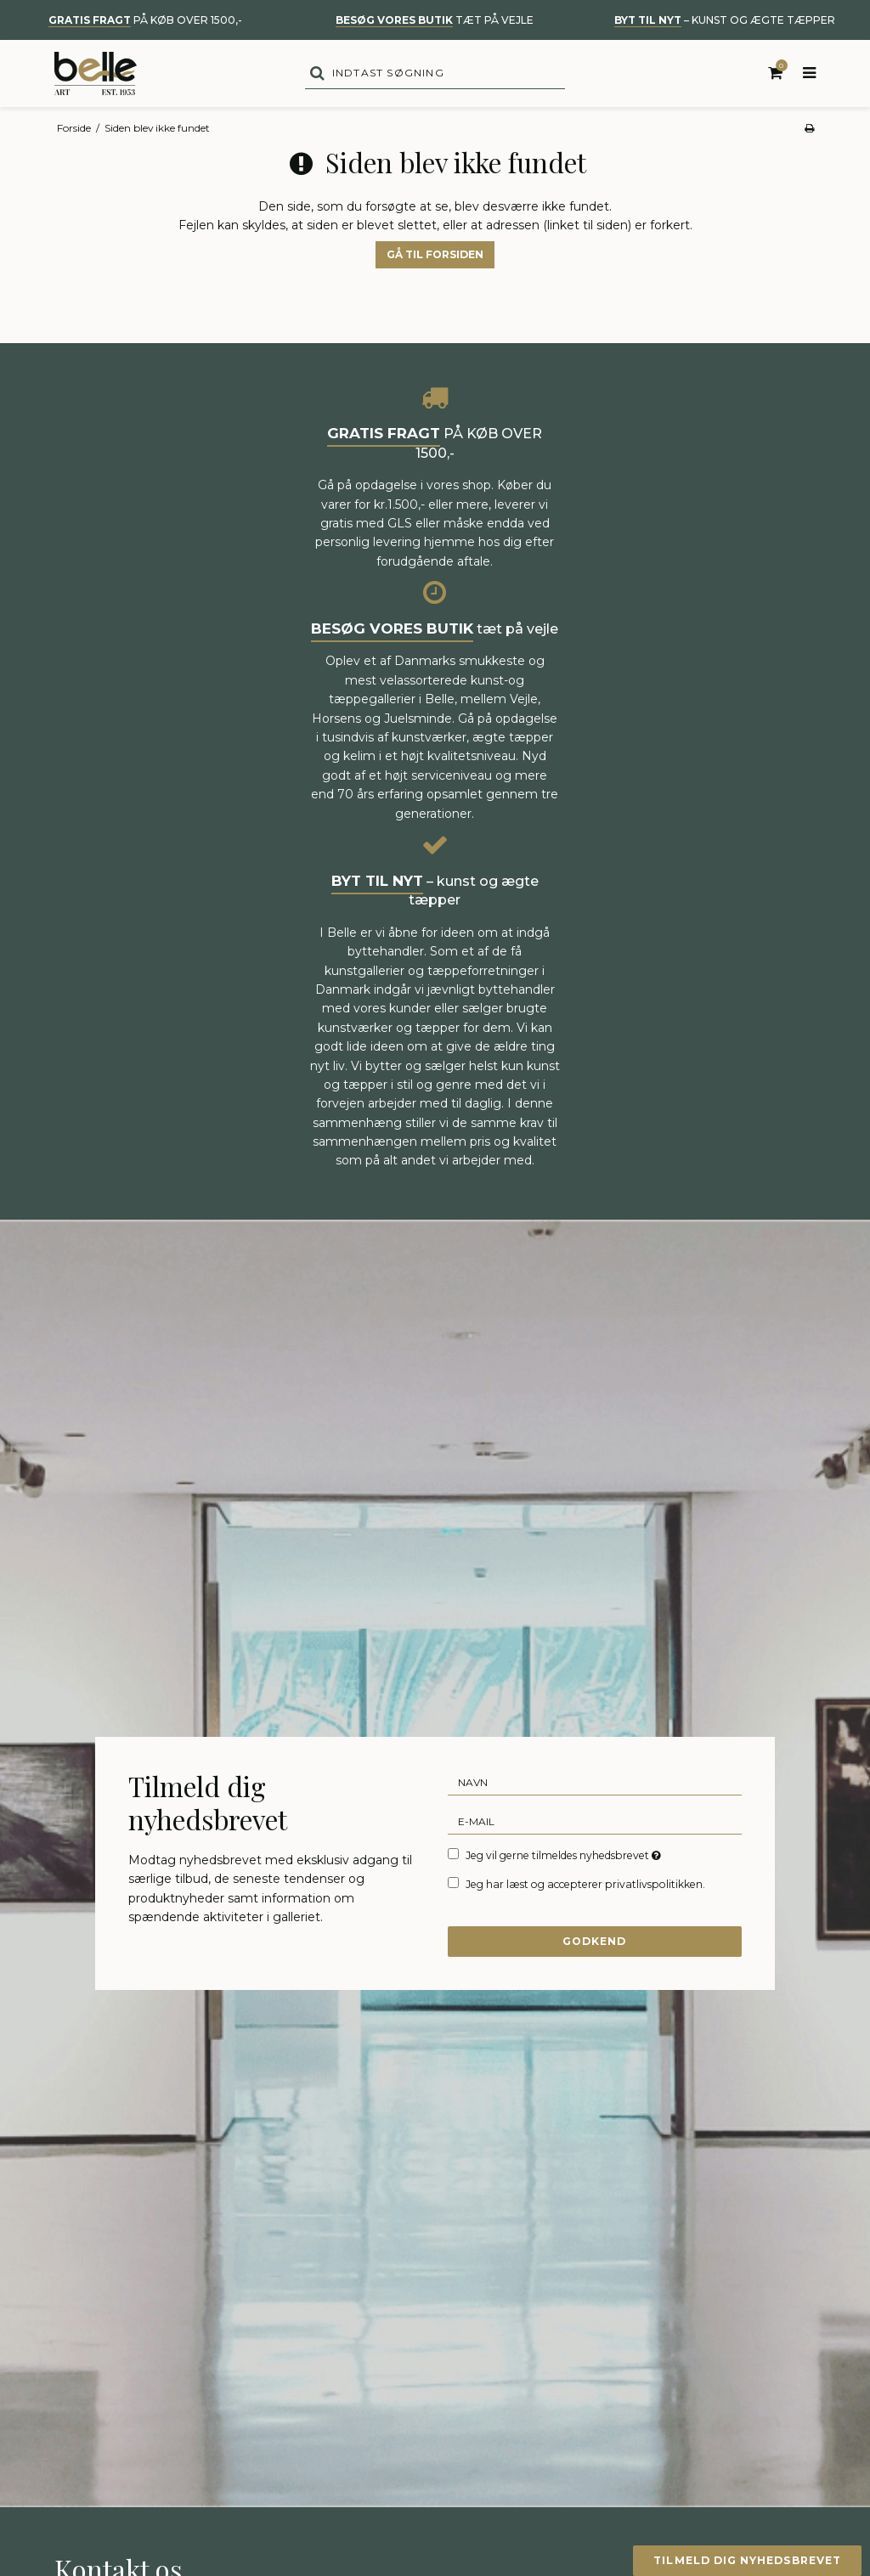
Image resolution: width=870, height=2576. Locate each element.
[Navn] (595, 1786)
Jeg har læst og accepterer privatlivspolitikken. (585, 1889)
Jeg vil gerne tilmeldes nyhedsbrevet (565, 1859)
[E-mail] (595, 1825)
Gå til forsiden (435, 258)
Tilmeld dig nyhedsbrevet (744, 2560)
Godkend (595, 1945)
